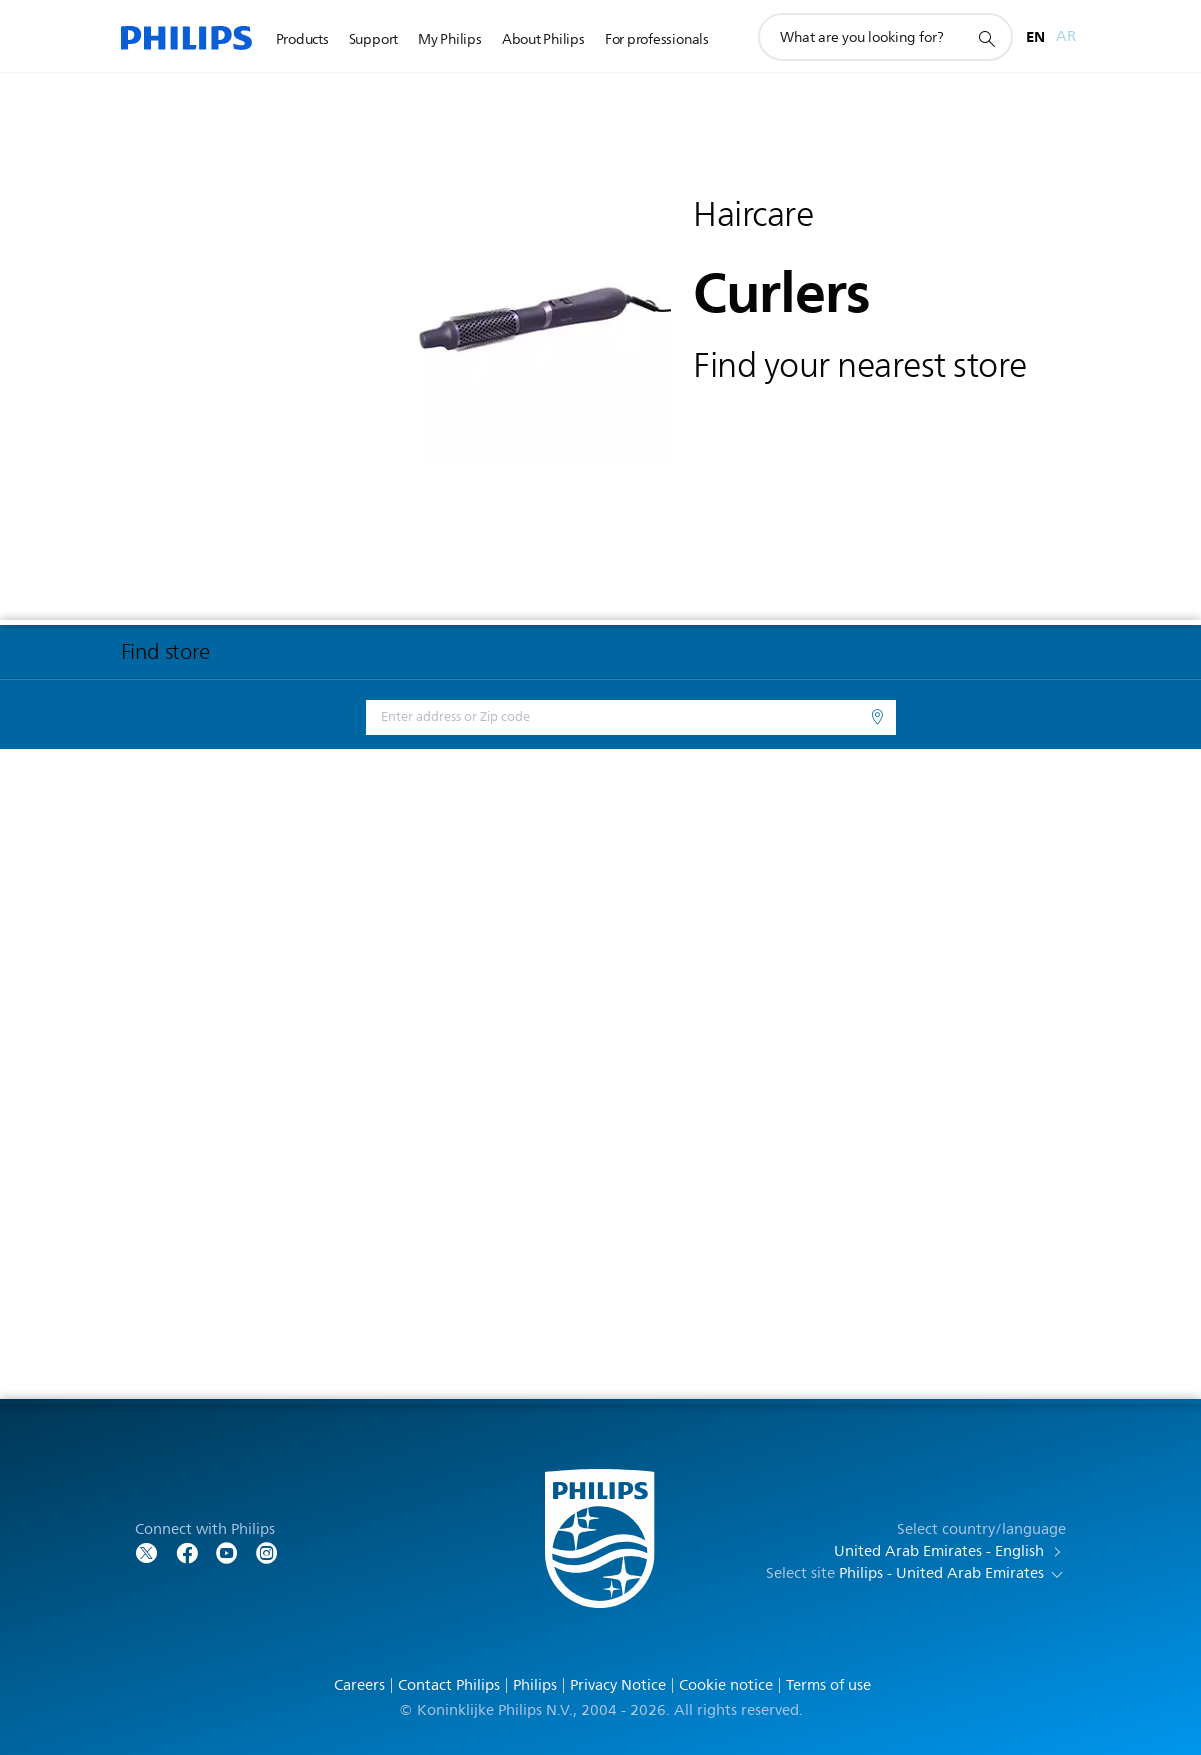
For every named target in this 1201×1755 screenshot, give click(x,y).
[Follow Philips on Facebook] (187, 1551)
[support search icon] (986, 38)
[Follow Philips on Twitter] (147, 1551)
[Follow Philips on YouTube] (227, 1551)
